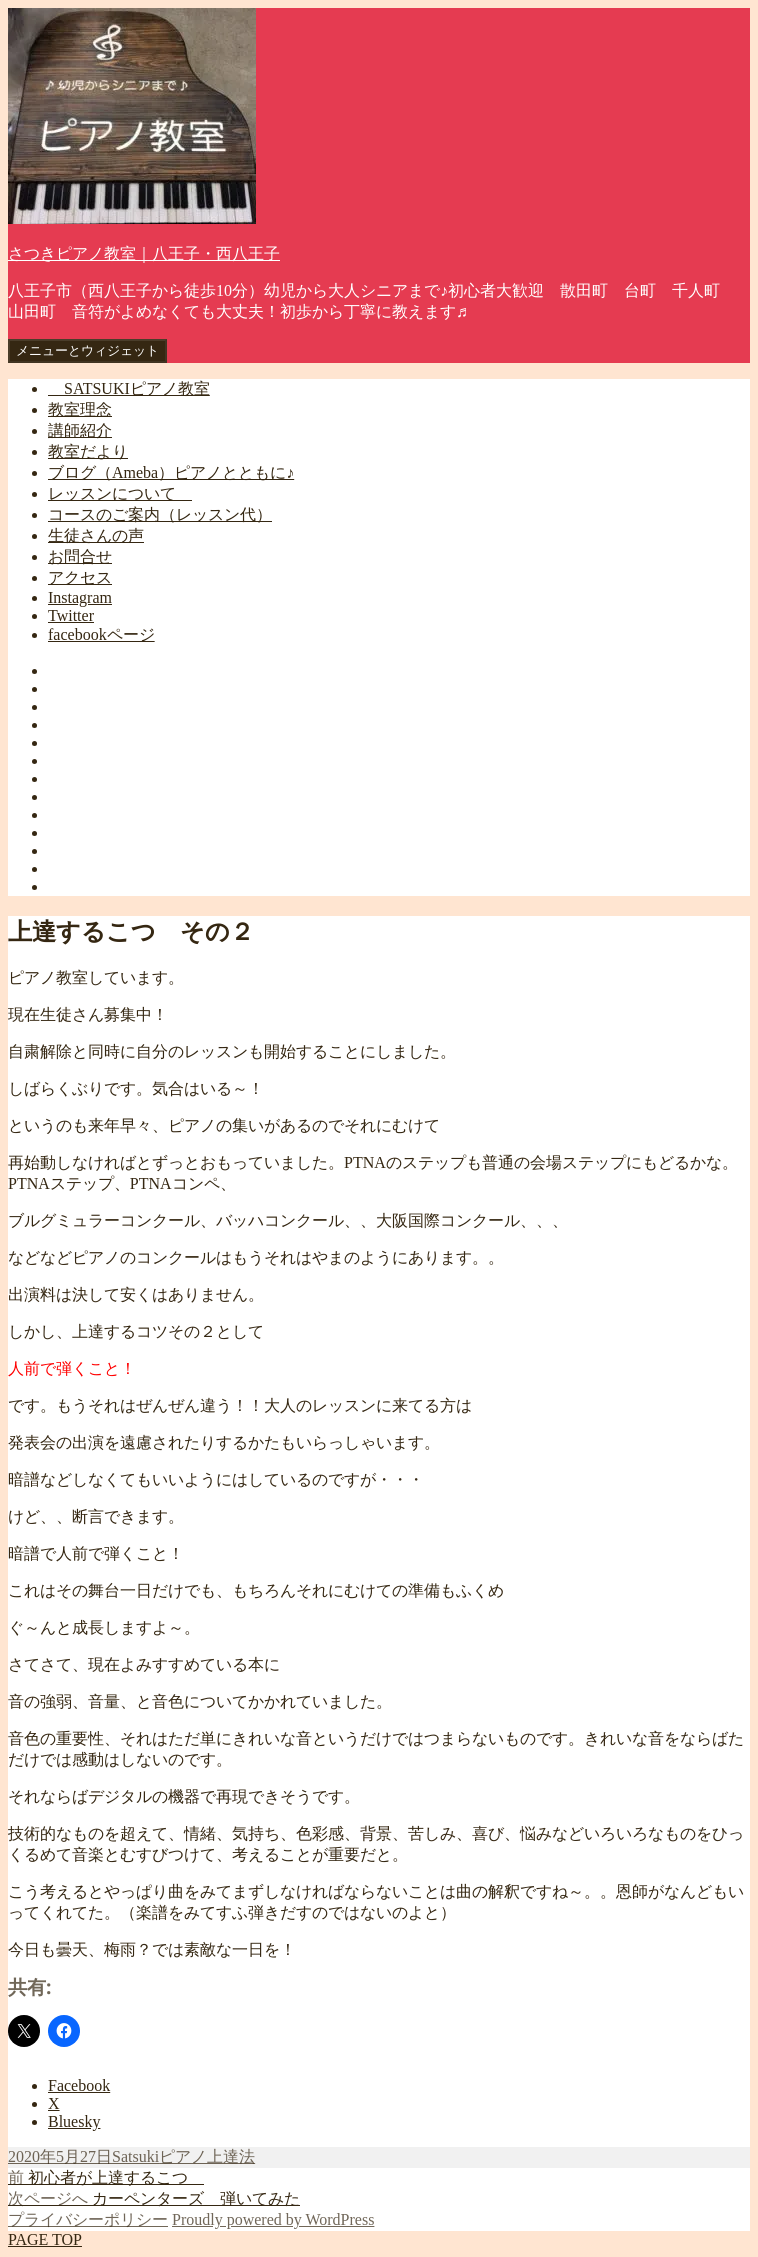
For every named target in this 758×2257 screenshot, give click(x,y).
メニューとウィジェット (87, 350)
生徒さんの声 (96, 535)
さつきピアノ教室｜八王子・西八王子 (144, 253)
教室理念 (80, 409)
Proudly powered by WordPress (273, 2219)
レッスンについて (120, 493)
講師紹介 (80, 430)
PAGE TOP (45, 2239)
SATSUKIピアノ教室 (129, 388)
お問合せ (80, 556)
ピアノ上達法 (207, 2156)
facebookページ (101, 634)
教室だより (88, 451)
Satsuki (135, 2156)
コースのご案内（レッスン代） (160, 514)
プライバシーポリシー (88, 2219)
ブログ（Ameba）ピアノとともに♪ (171, 472)
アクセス (80, 577)
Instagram (80, 597)
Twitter (71, 615)
